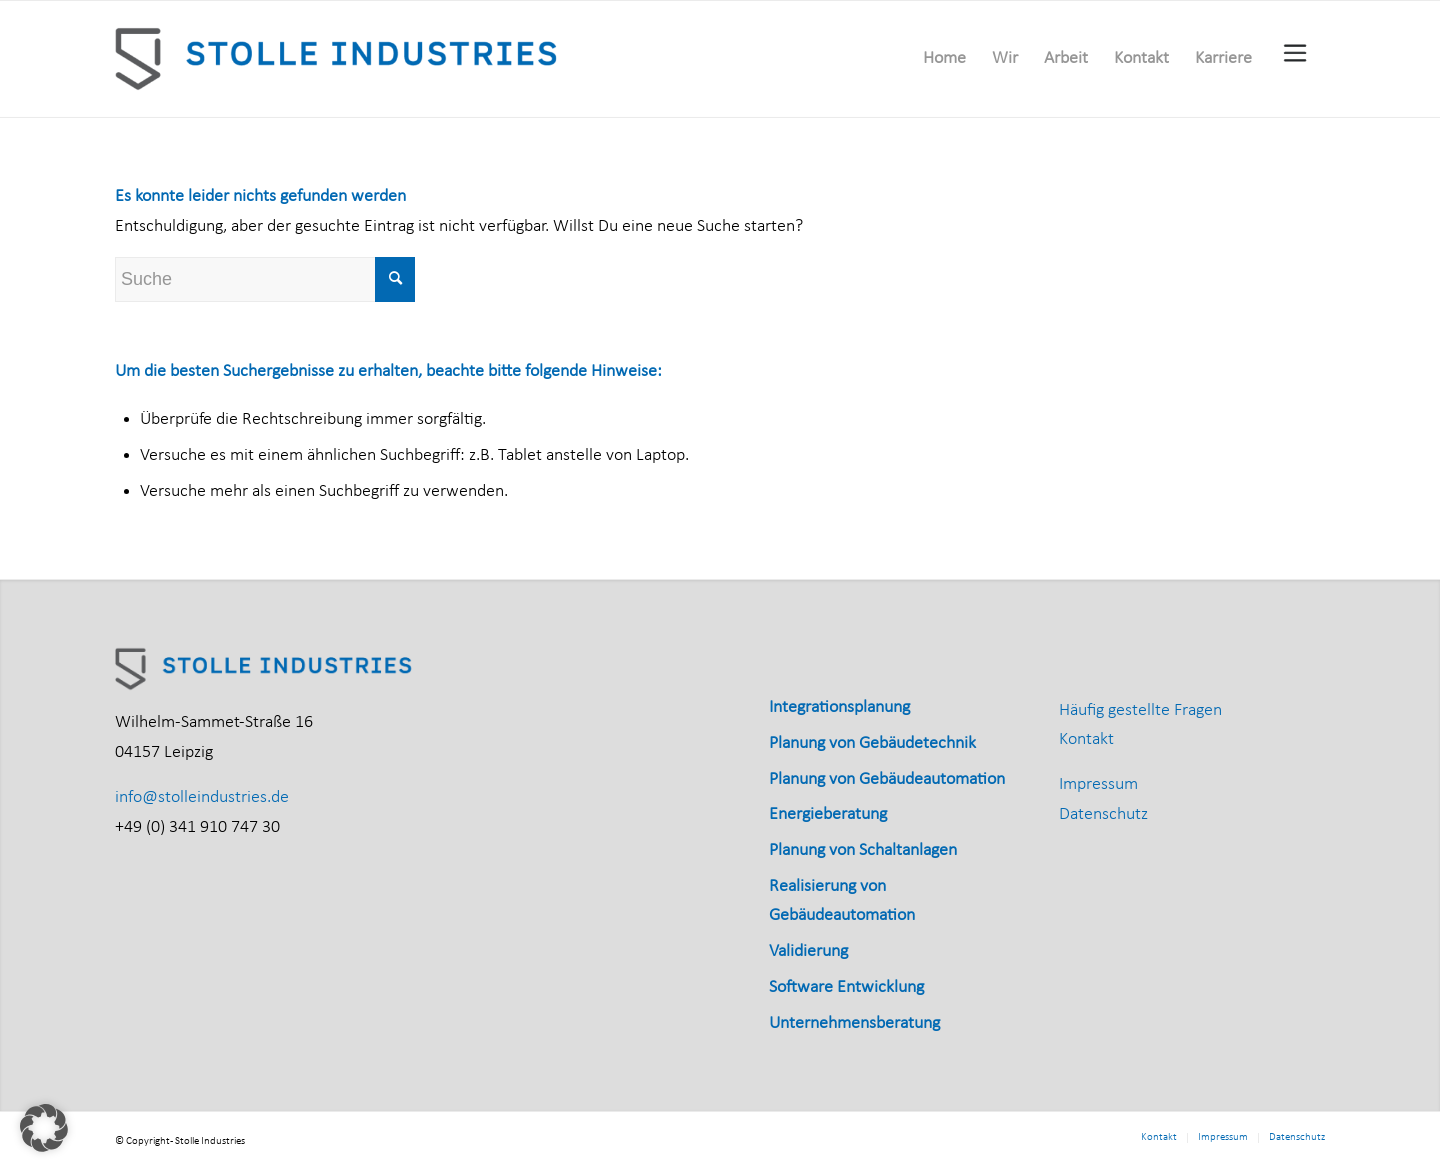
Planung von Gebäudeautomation (887, 779)
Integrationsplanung (839, 707)
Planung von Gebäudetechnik (872, 743)
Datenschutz (1103, 814)
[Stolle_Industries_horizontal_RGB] (338, 59)
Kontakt (1086, 739)
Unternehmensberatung (854, 1023)
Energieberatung (828, 814)
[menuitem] (944, 59)
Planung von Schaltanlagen (863, 850)
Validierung (808, 951)
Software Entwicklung (846, 987)
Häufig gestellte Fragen (1140, 710)
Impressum (1098, 784)
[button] (44, 1128)
